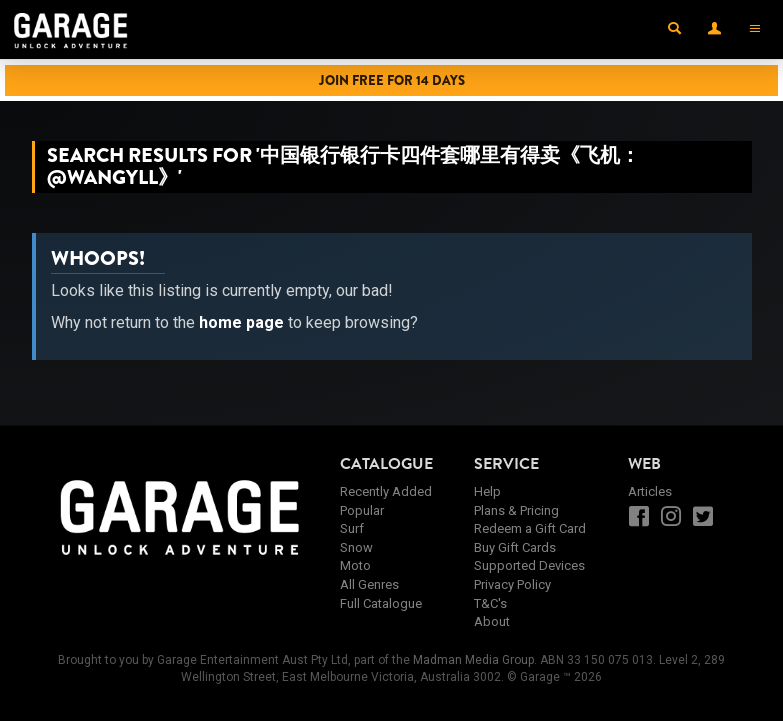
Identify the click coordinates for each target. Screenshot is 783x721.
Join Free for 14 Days (392, 80)
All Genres (369, 584)
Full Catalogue (381, 603)
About (492, 621)
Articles (650, 491)
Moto (355, 565)
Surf (352, 528)
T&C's (490, 603)
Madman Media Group (473, 660)
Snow (356, 547)
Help (487, 491)
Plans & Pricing (516, 510)
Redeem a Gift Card (530, 528)
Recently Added (386, 491)
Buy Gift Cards (515, 547)
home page (241, 322)
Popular (362, 510)
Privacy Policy (512, 584)
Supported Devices (529, 565)
